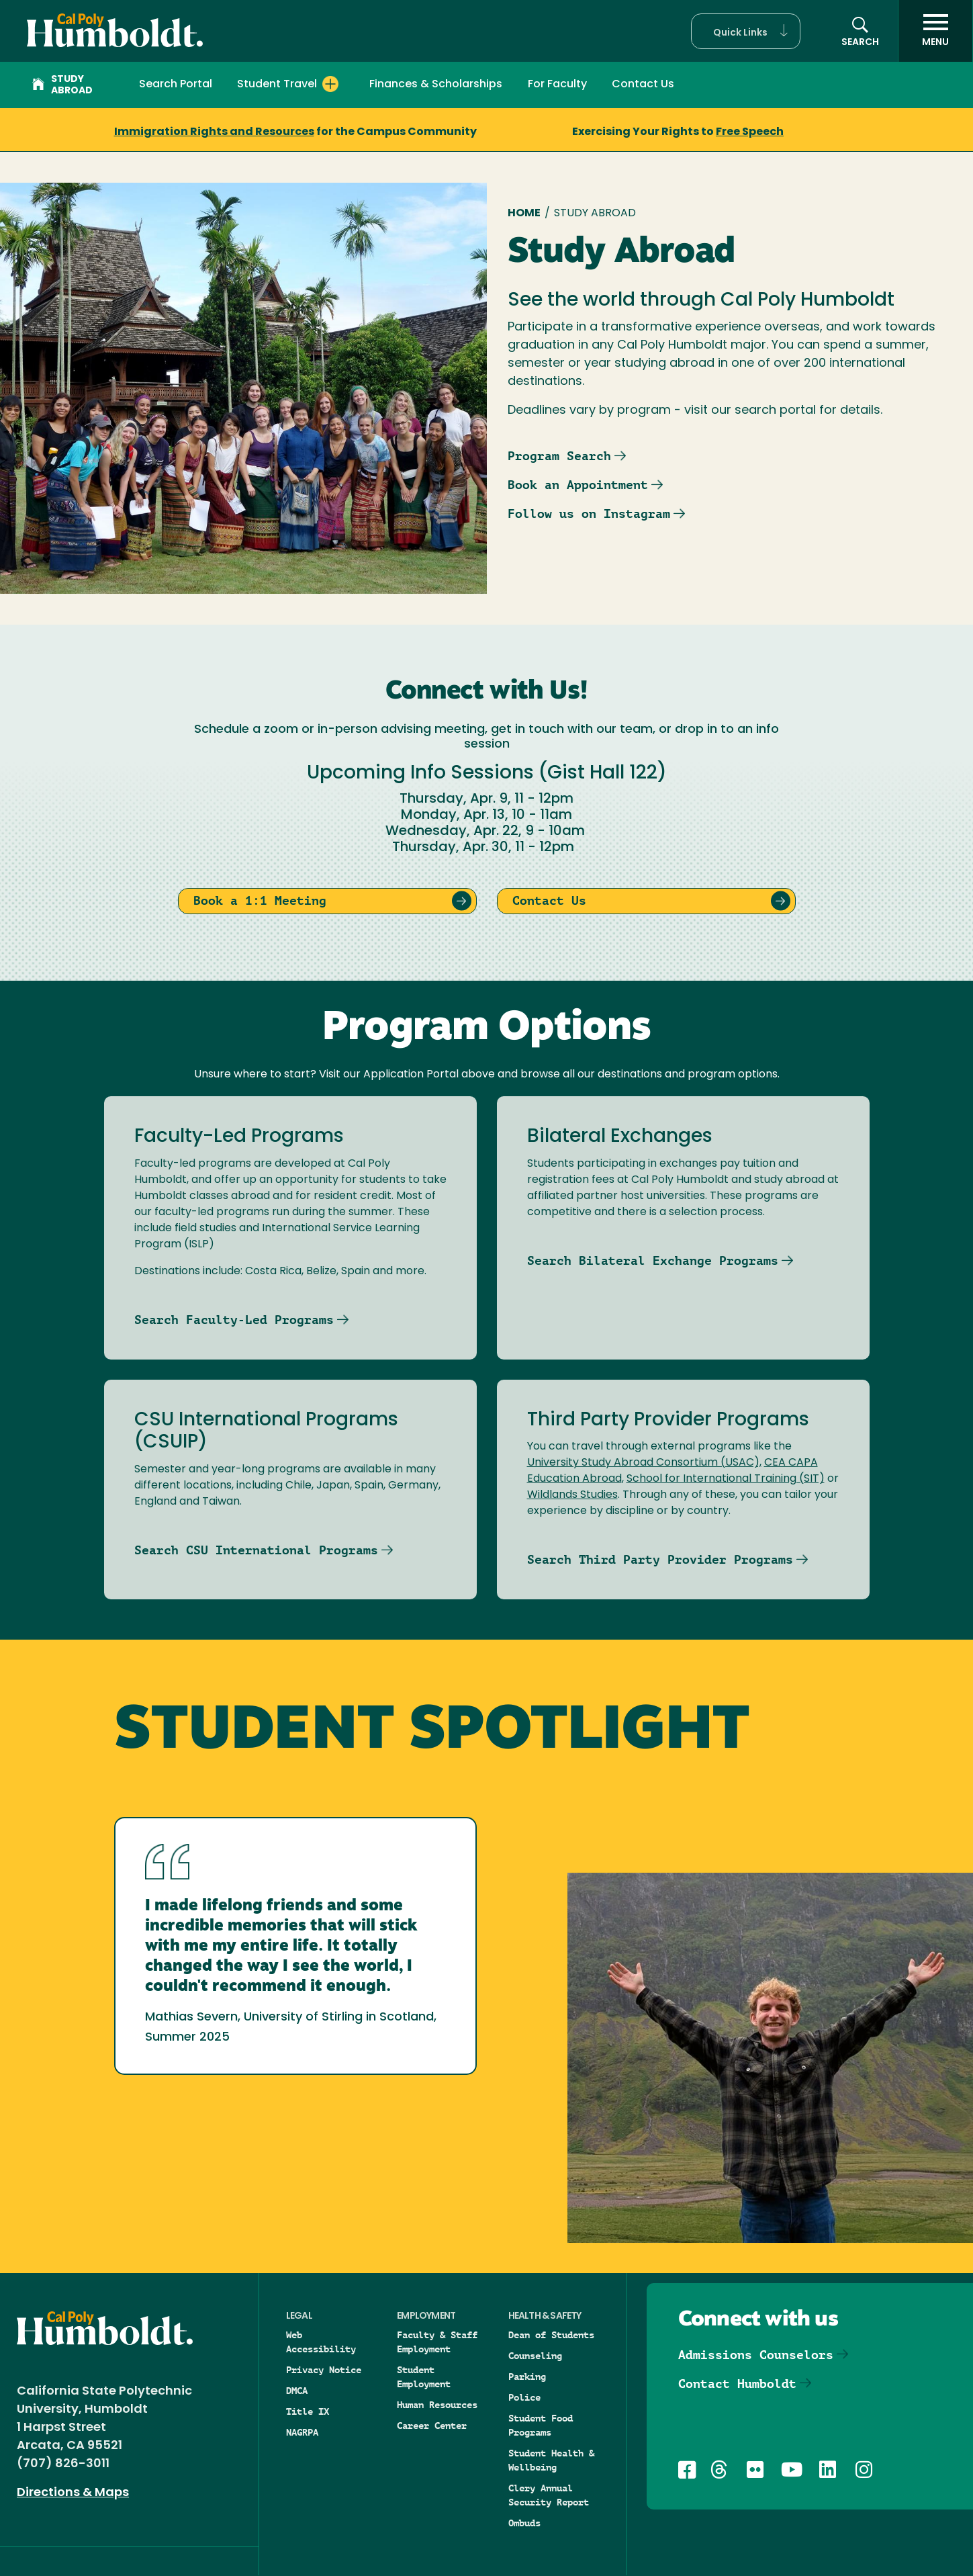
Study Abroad (62, 85)
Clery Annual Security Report (548, 2495)
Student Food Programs (540, 2425)
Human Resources (437, 2404)
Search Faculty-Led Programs (234, 1320)
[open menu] (935, 31)
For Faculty (557, 84)
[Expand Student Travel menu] (330, 84)
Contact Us (643, 84)
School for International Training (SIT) (726, 1479)
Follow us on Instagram (589, 513)
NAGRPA (302, 2432)
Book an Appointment (578, 485)
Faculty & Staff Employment (437, 2341)
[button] (745, 31)
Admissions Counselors (755, 2355)
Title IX (307, 2411)
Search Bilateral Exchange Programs (652, 1260)
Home (524, 213)
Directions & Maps (73, 2493)
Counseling (535, 2355)
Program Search (559, 456)
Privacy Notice (323, 2369)
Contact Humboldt (737, 2384)
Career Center (432, 2425)
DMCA (297, 2390)
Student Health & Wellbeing (551, 2460)
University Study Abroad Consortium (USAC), (644, 1463)
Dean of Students (551, 2334)
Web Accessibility (321, 2341)
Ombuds (524, 2523)
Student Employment (424, 2376)
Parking (527, 2376)
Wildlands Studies (572, 1495)
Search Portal (175, 84)
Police (524, 2397)
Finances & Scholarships (435, 84)
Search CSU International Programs (256, 1550)
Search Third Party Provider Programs (660, 1559)
